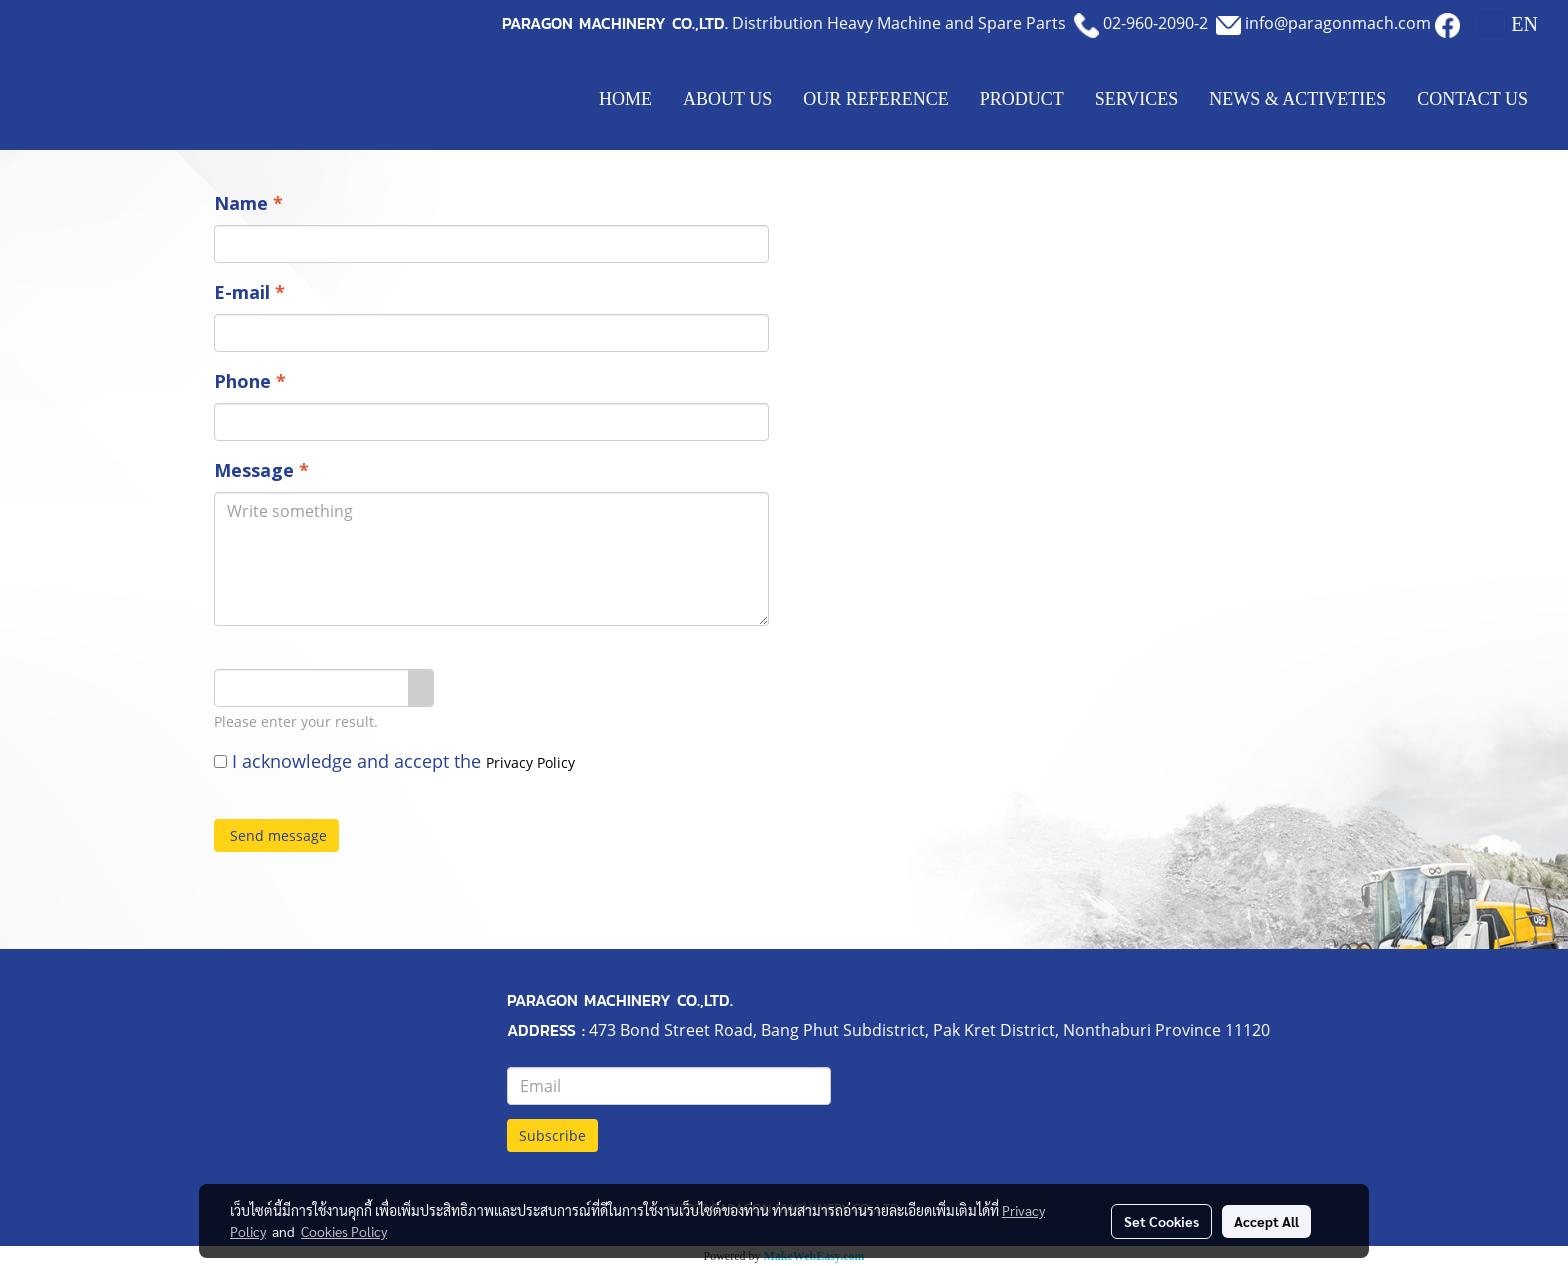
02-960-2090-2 (1155, 23)
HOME (625, 99)
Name (248, 203)
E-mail (249, 292)
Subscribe (552, 1135)
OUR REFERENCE (876, 99)
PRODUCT (1022, 99)
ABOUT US (727, 99)
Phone (250, 381)
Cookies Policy (344, 1231)
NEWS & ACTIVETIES (1297, 99)
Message (261, 470)
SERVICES (1137, 99)
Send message (276, 835)
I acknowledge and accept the (394, 761)
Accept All (1266, 1221)
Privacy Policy (530, 762)
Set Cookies (1161, 1221)
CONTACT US (1472, 99)
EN (1509, 24)
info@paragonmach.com (1338, 23)
